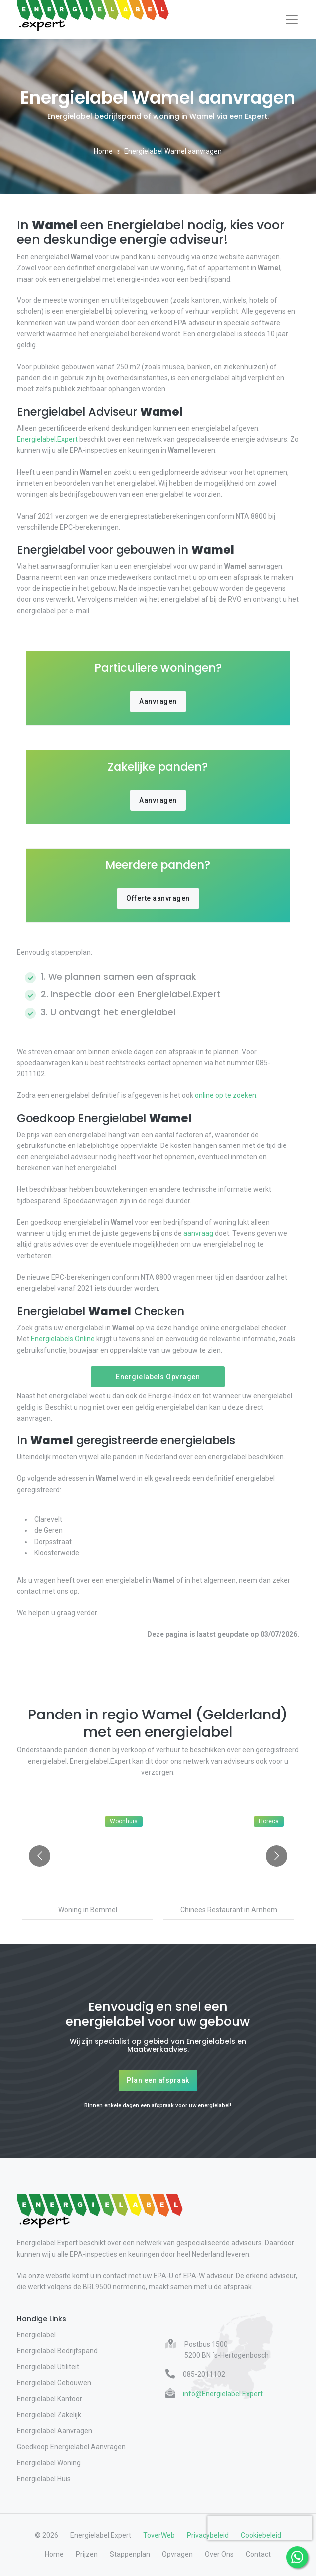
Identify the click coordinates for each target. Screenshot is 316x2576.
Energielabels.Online (62, 1339)
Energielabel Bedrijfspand (57, 2351)
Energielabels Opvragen (158, 1377)
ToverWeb (159, 2535)
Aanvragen (158, 701)
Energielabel (36, 2335)
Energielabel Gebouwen (54, 2383)
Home (103, 151)
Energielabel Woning (49, 2463)
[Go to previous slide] (39, 1856)
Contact (258, 2554)
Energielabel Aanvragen (54, 2431)
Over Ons (219, 2554)
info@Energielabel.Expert (223, 2394)
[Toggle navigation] (291, 19)
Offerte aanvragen (158, 898)
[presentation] (259, 2528)
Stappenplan (130, 2554)
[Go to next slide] (276, 1856)
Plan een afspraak (158, 2080)
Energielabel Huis (44, 2479)
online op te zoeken (224, 1095)
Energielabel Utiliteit (48, 2367)
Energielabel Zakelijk (49, 2415)
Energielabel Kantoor (49, 2399)
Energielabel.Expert (48, 439)
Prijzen (87, 2554)
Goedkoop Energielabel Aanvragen (71, 2447)
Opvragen (177, 2554)
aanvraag (198, 1233)
